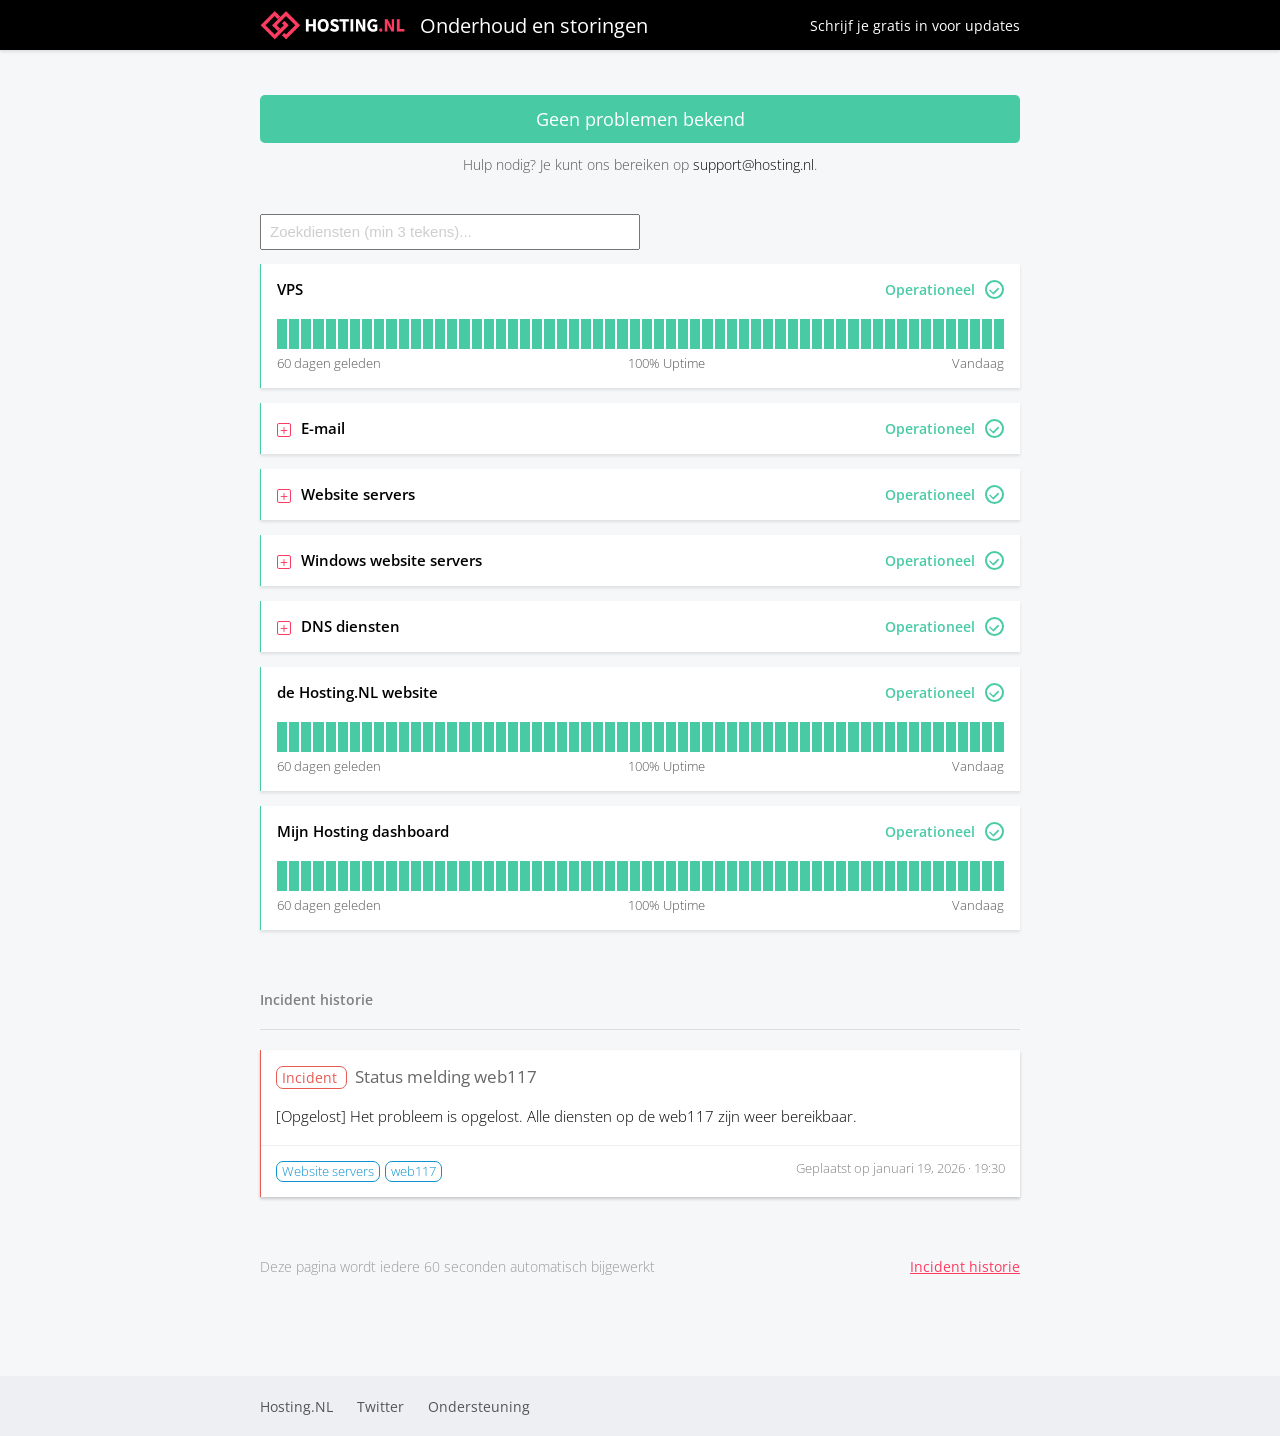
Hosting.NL (296, 1406)
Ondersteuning (479, 1406)
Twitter (380, 1406)
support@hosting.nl (753, 164)
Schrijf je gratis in (915, 25)
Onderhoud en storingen (454, 25)
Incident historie (965, 1266)
